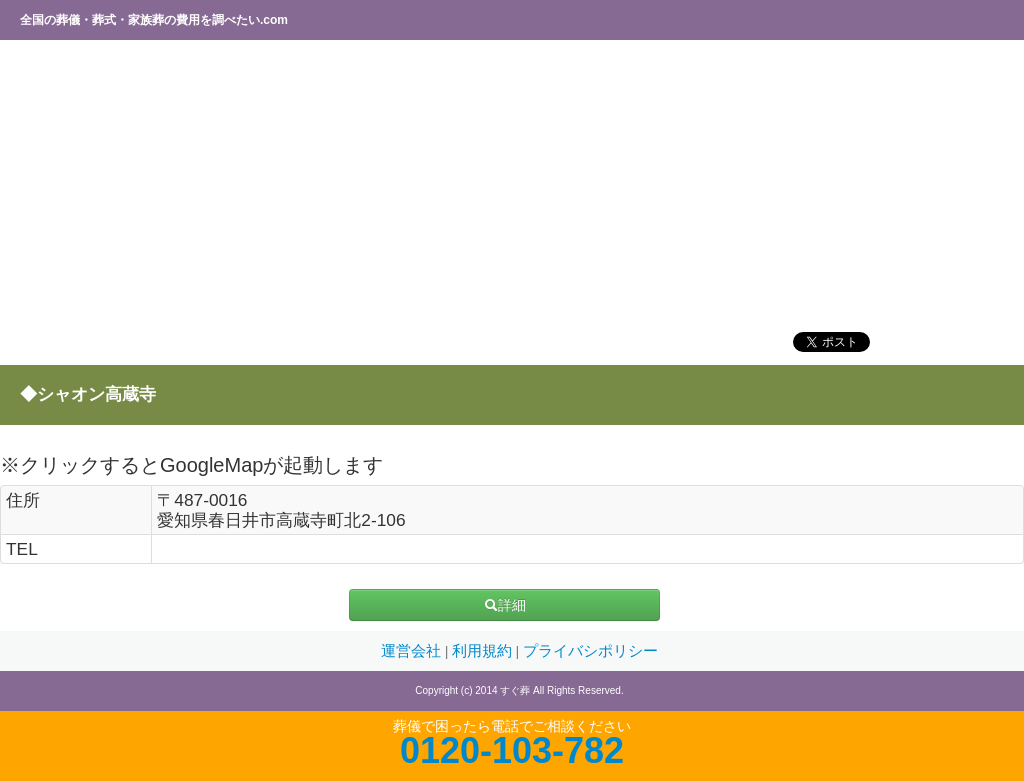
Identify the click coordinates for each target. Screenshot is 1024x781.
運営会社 (413, 651)
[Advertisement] (512, 185)
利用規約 (484, 651)
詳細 (505, 605)
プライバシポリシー (590, 651)
